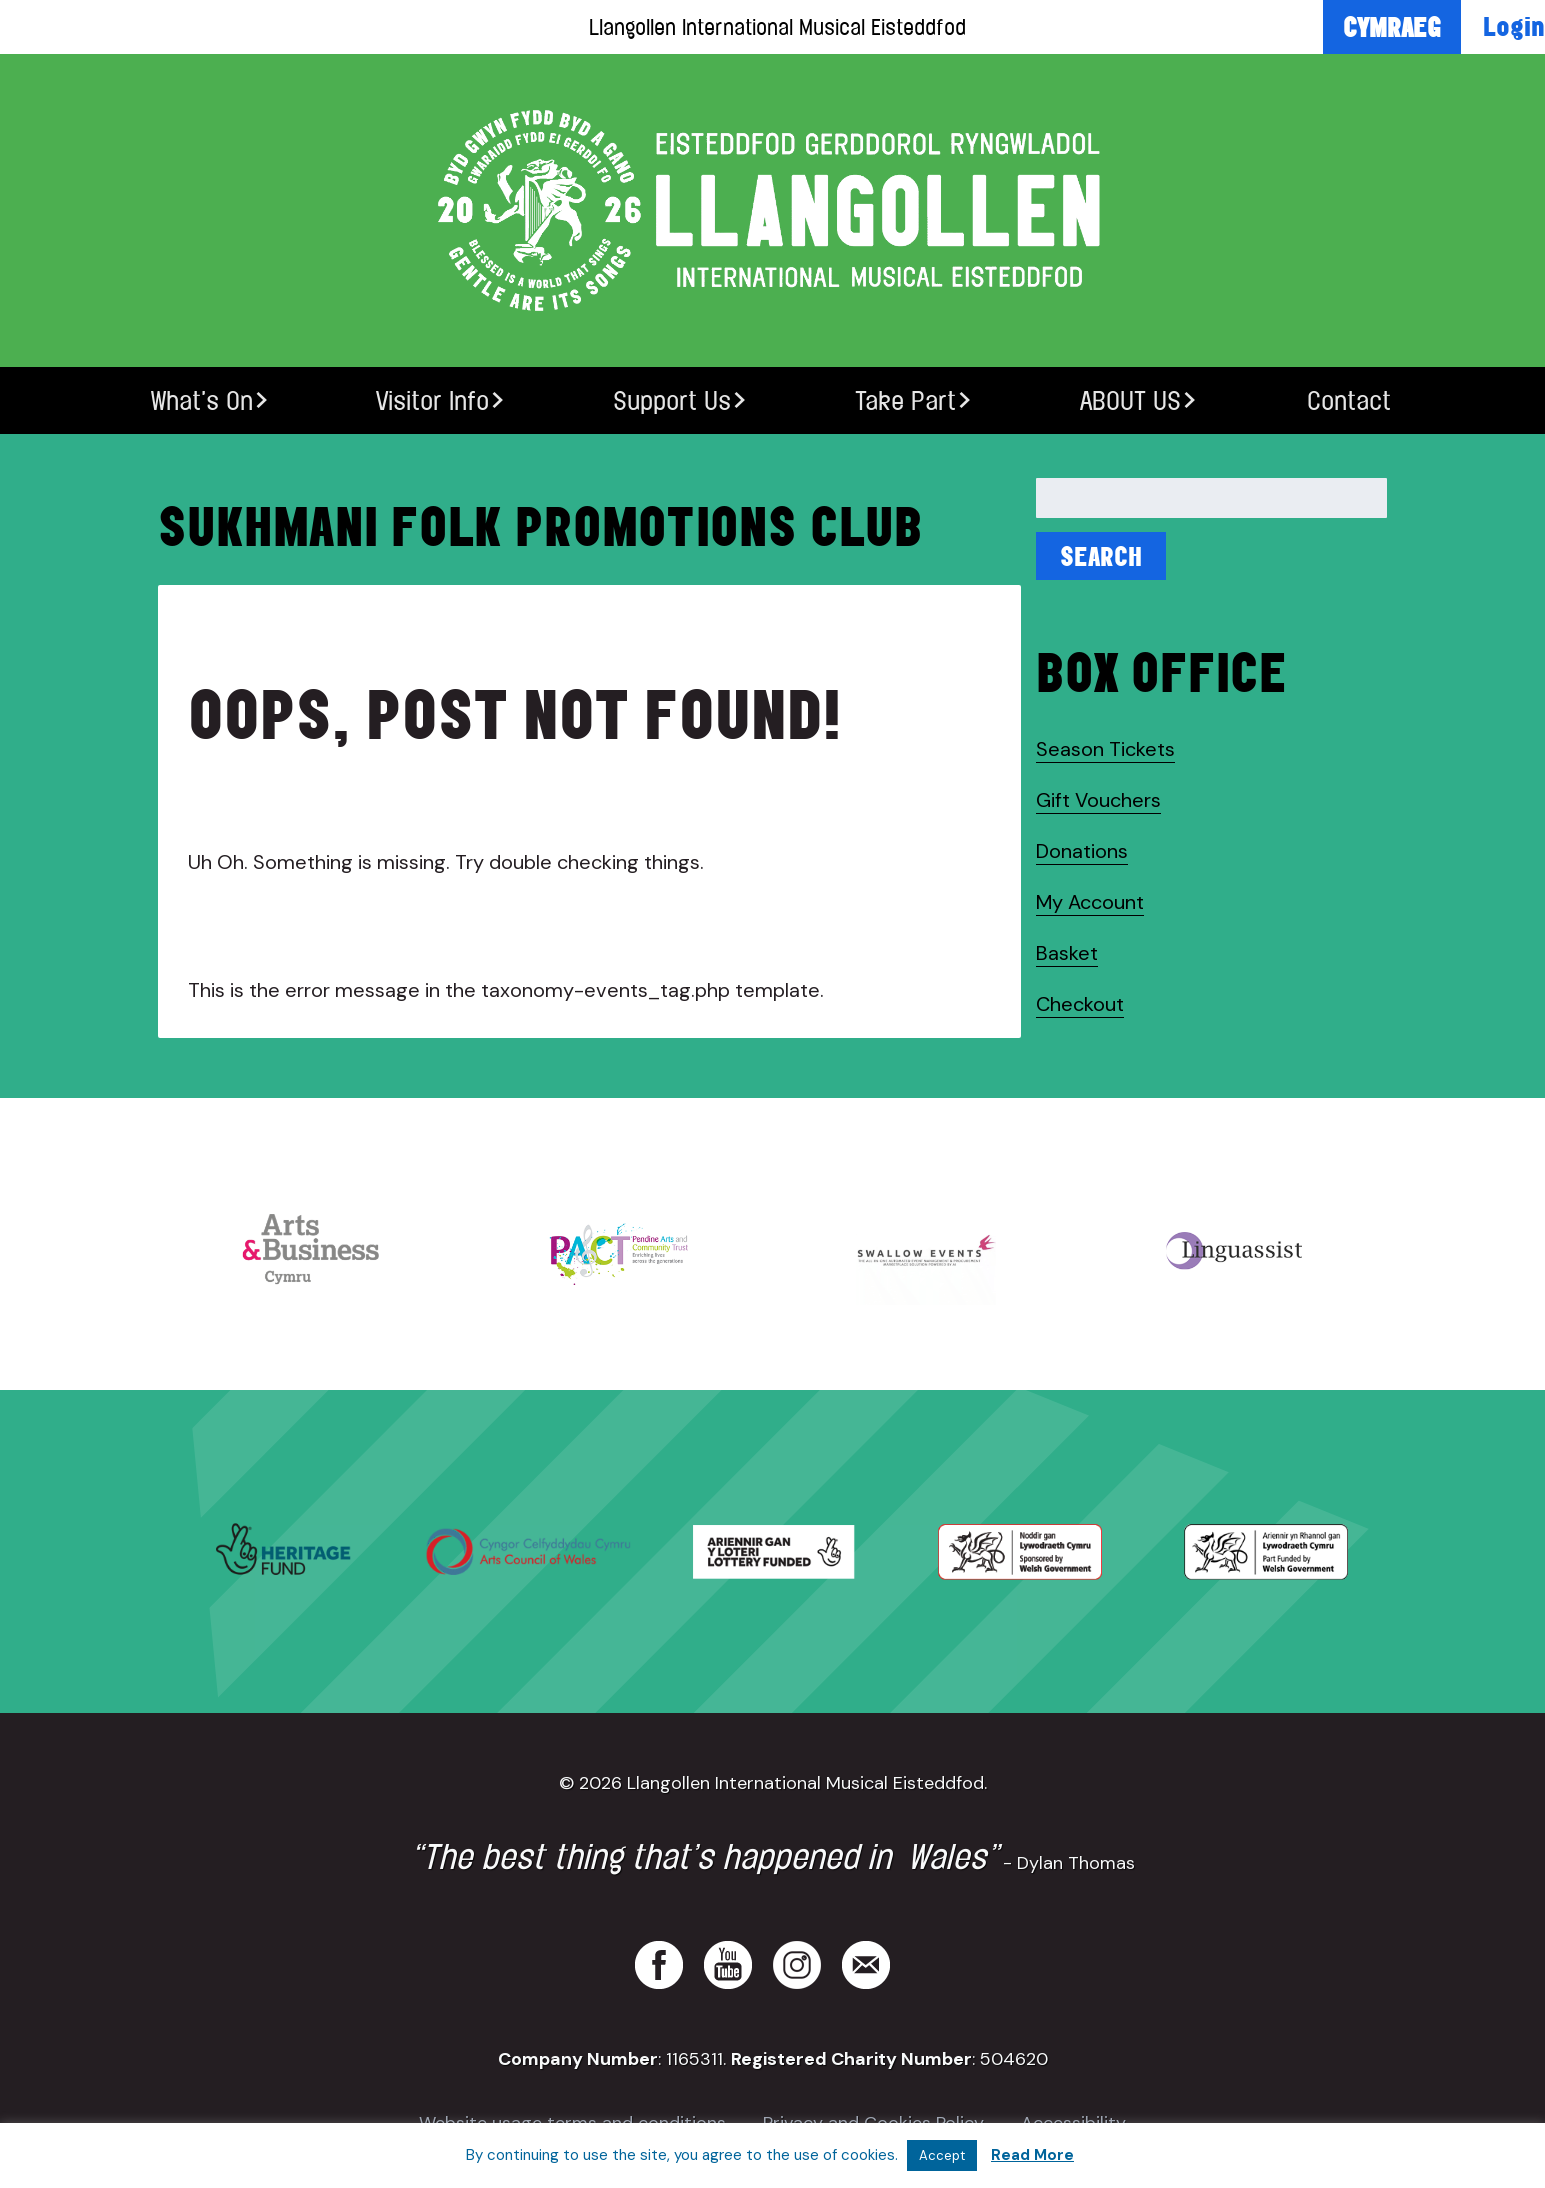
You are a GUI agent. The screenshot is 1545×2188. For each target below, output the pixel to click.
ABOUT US (1130, 400)
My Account (1090, 902)
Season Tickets (1105, 749)
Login (1514, 26)
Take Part (905, 400)
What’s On (202, 400)
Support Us (672, 400)
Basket (1067, 953)
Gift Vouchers (1098, 800)
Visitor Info (432, 400)
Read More (1032, 2155)
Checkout (1080, 1004)
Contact (1349, 400)
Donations (1082, 851)
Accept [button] (942, 2155)
